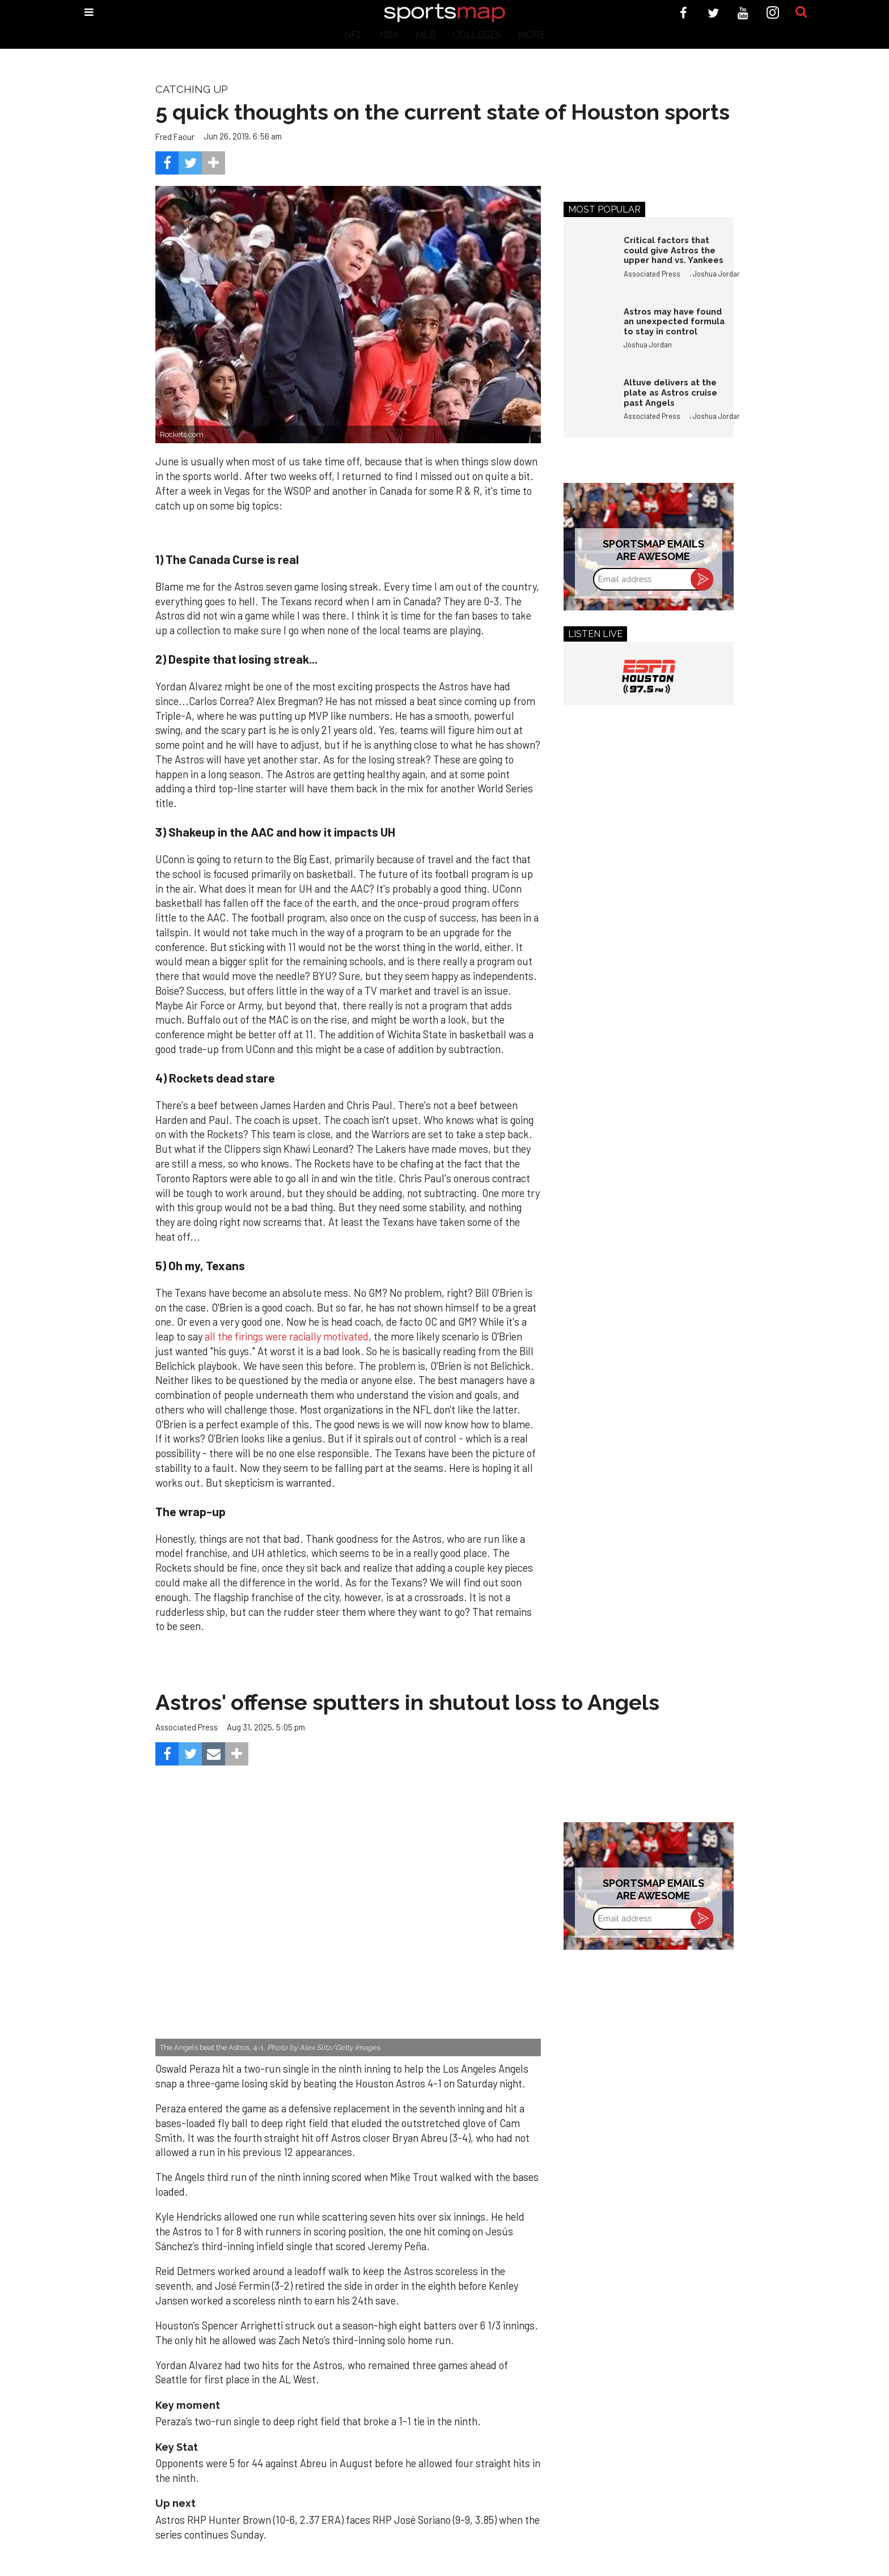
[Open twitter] (713, 13)
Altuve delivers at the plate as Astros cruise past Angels (670, 392)
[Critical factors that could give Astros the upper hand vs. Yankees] (588, 259)
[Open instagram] (773, 13)
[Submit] (801, 12)
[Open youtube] (743, 13)
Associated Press (652, 273)
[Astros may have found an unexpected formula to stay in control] (588, 331)
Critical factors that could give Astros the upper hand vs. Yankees (673, 250)
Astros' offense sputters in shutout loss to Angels (407, 1702)
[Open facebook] (683, 13)
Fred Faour (174, 136)
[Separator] (213, 163)
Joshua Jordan (717, 273)
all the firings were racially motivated (287, 1336)
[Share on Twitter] (190, 163)
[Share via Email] (213, 1754)
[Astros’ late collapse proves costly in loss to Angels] (348, 1928)
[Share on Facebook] (167, 163)
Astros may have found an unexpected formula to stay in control (674, 321)
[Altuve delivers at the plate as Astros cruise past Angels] (588, 401)
